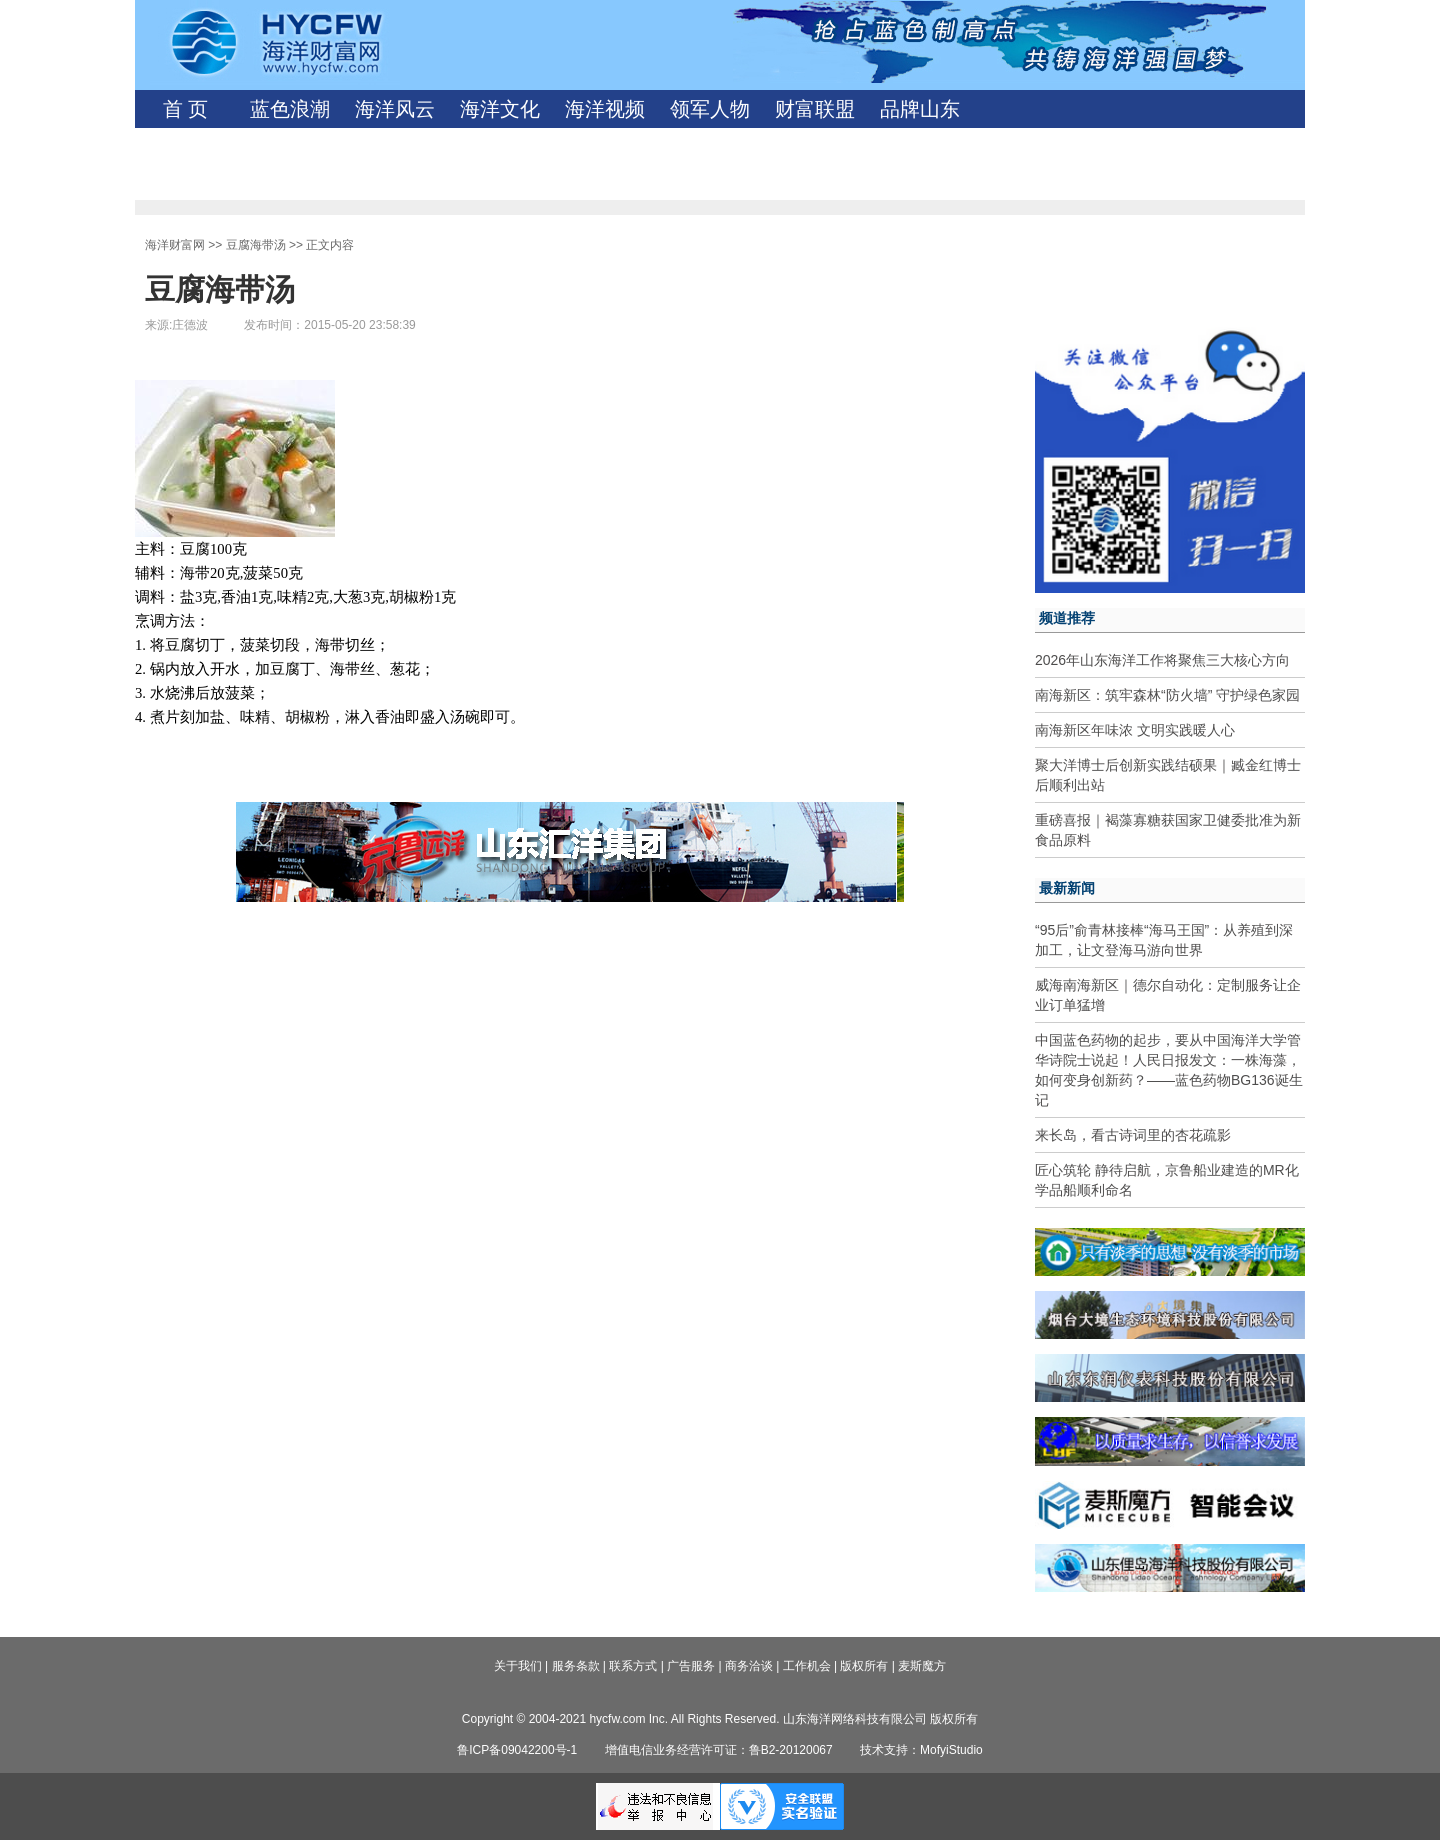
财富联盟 (815, 109)
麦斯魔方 (922, 1666)
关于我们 (518, 1666)
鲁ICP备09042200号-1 (517, 1750)
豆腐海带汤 (256, 245)
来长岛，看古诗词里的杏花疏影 (1133, 1135)
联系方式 (633, 1666)
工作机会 (807, 1666)
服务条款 (576, 1666)
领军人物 (710, 109)
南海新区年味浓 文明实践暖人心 (1135, 730)
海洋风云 (395, 109)
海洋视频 (605, 109)
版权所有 (864, 1666)
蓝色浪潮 (290, 109)
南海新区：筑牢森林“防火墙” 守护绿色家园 (1167, 695)
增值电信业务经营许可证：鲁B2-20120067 (719, 1750)
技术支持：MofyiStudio (921, 1750)
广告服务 (691, 1666)
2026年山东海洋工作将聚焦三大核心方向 (1162, 660)
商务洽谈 (749, 1666)
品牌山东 (920, 109)
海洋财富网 (175, 245)
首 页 (185, 109)
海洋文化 (500, 109)
